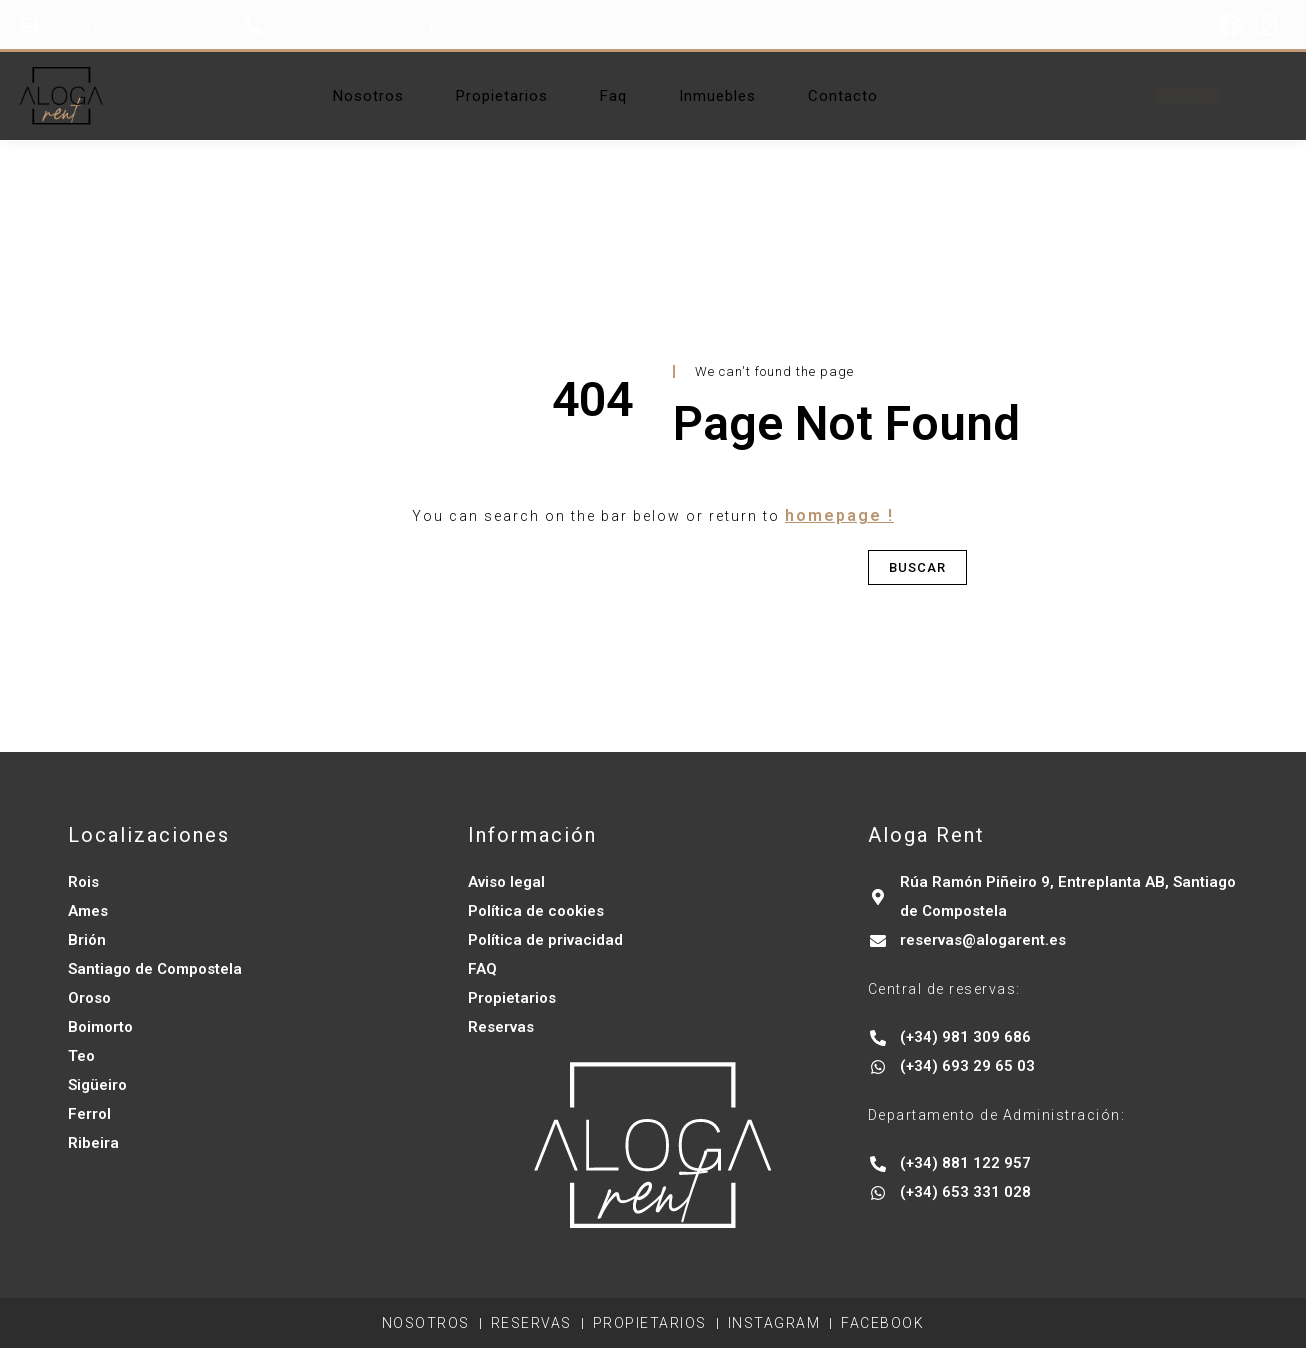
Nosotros (368, 96)
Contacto (843, 96)
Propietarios (502, 96)
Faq (613, 96)
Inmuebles (717, 96)
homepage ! (839, 515)
